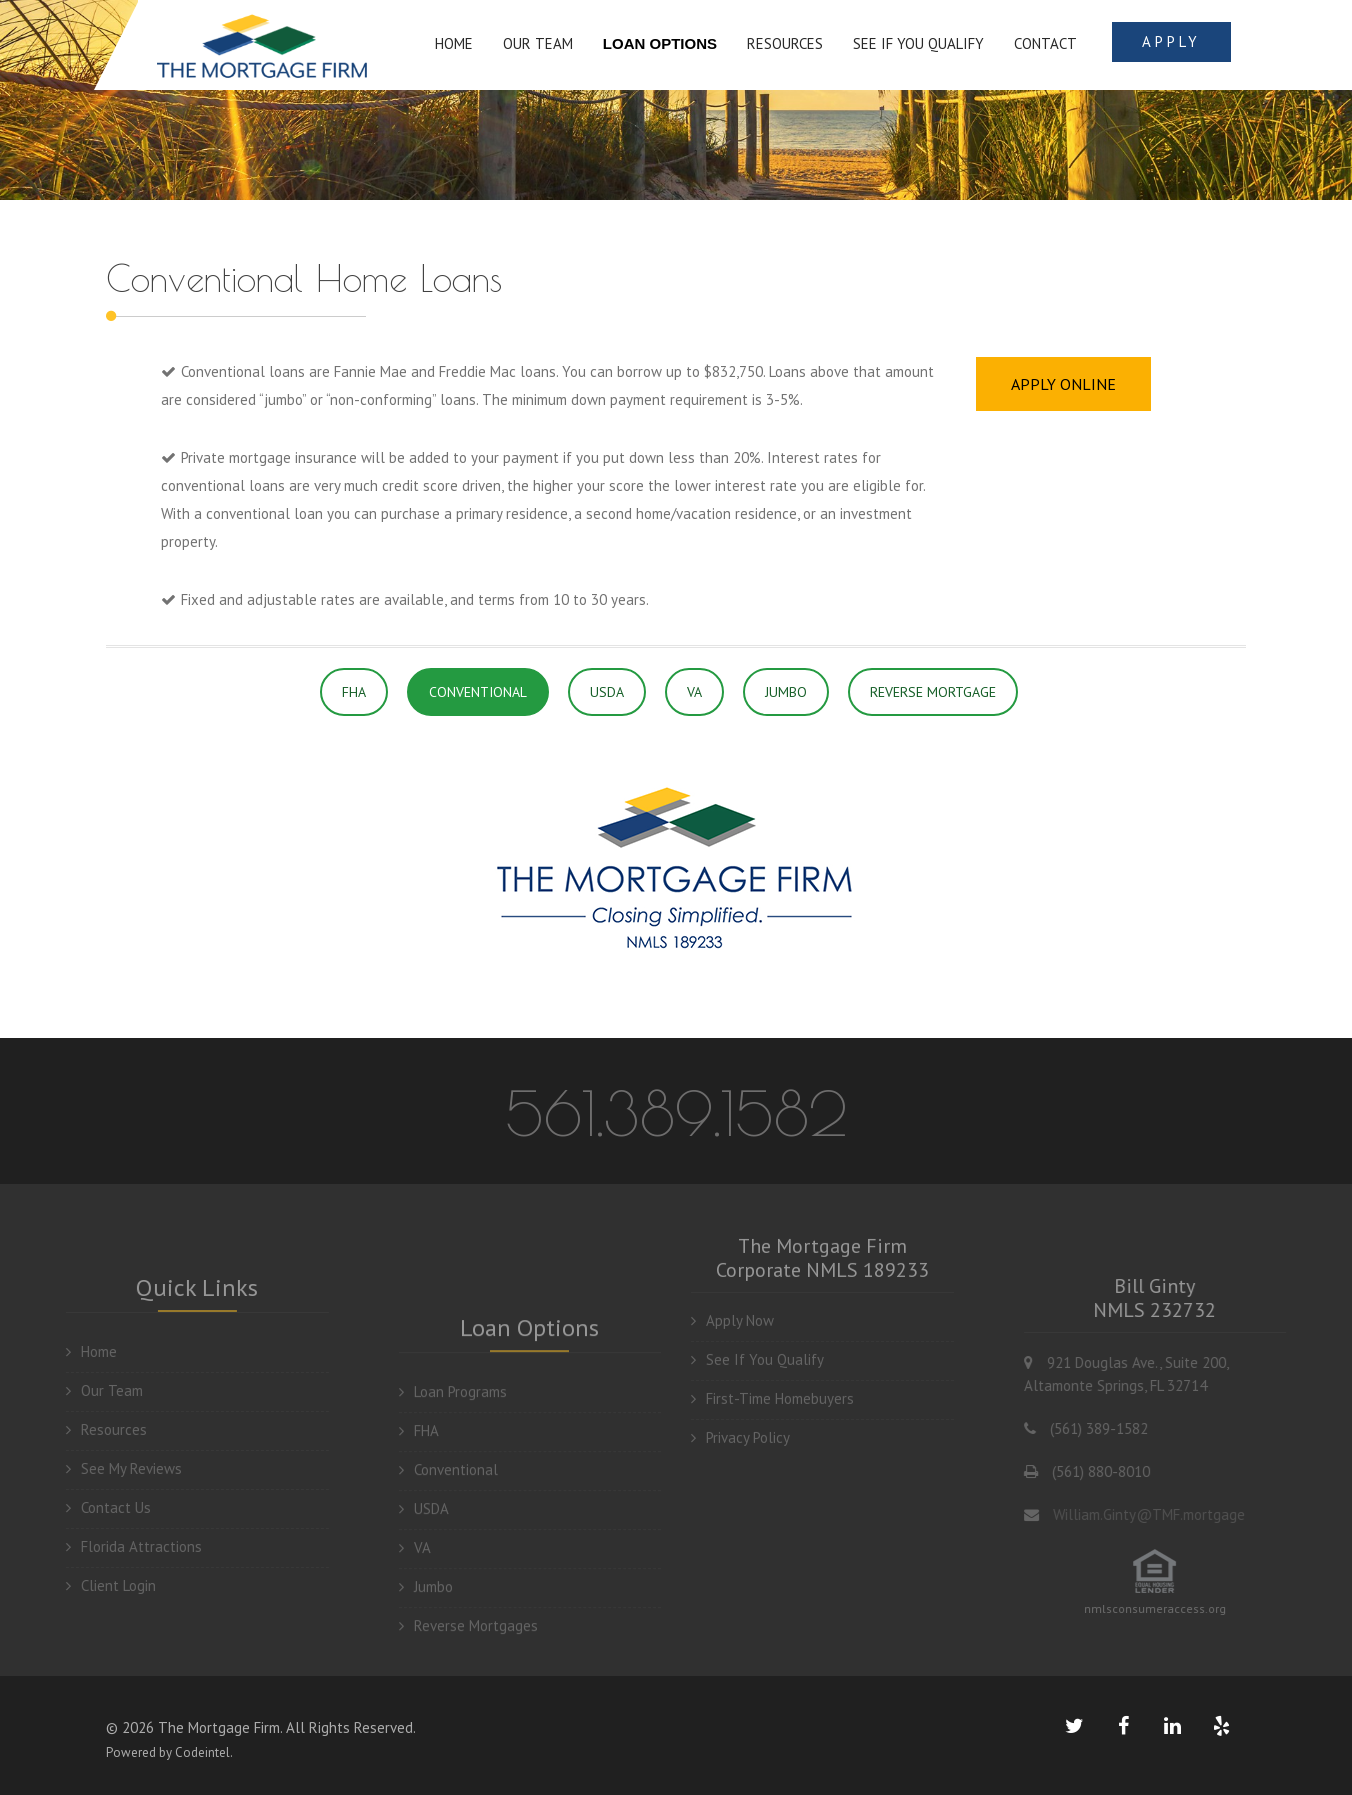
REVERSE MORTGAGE (933, 692)
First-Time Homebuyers (772, 1381)
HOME (454, 43)
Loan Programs (453, 1408)
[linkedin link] (1172, 1726)
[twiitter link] (1074, 1726)
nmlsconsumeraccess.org (1172, 1608)
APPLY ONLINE (1063, 384)
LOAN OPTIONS (660, 43)
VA (694, 692)
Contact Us (91, 1507)
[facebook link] (1123, 1726)
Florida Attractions (117, 1546)
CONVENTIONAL (478, 692)
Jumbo (426, 1603)
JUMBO (786, 692)
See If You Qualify (757, 1342)
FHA (354, 692)
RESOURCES (785, 43)
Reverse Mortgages (468, 1642)
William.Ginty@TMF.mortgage (1166, 1514)
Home (74, 1351)
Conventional (448, 1486)
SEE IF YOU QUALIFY (918, 43)
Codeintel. (204, 1752)
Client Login (94, 1585)
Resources (89, 1429)
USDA (607, 692)
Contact (1045, 43)
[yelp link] (1221, 1726)
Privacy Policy (740, 1420)
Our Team (87, 1390)
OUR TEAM (538, 43)
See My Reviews (107, 1468)
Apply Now (732, 1303)
